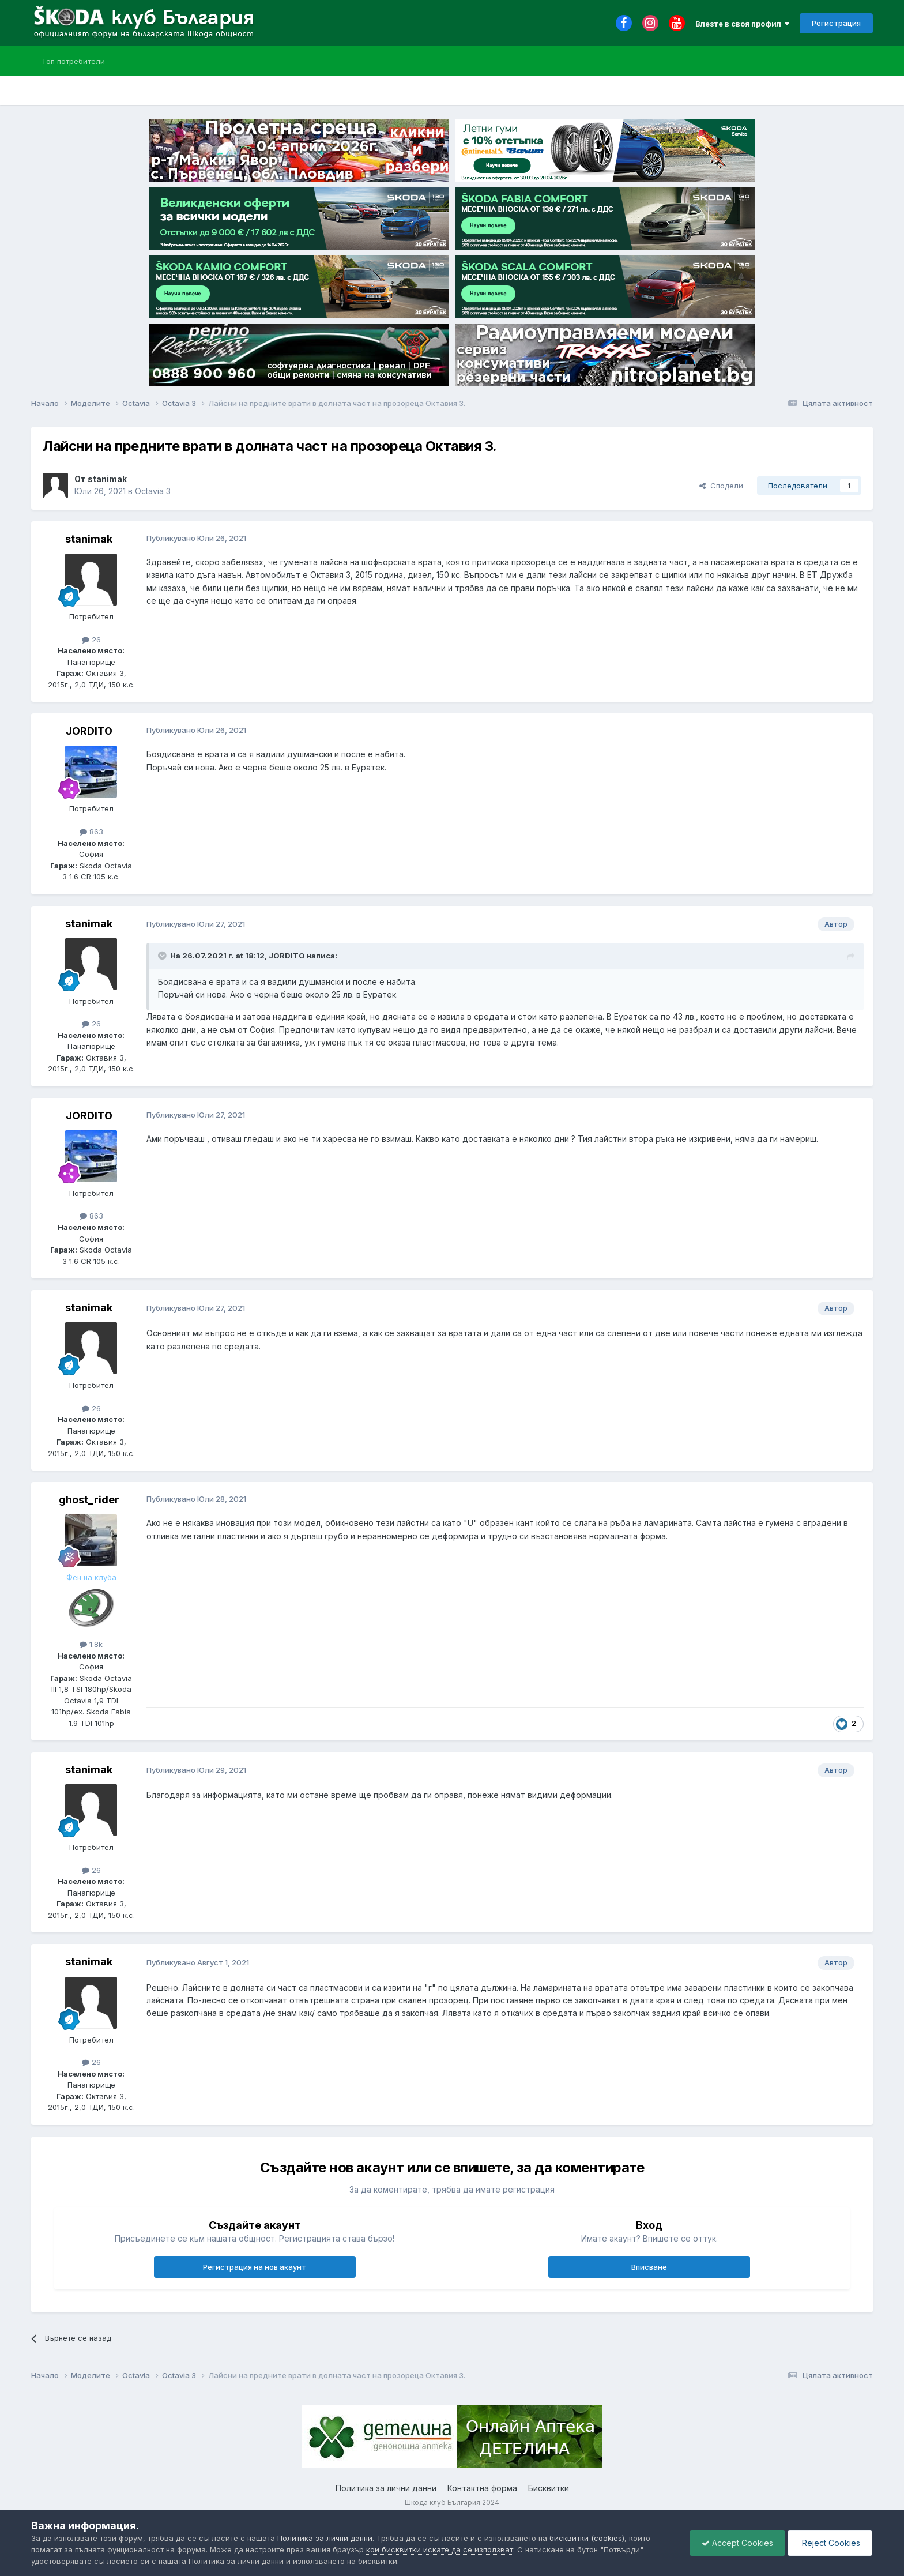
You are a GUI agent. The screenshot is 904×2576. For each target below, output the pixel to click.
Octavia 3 (153, 491)
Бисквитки (548, 2488)
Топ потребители (73, 61)
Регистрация (836, 23)
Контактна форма (482, 2488)
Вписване (649, 2267)
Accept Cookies (737, 2543)
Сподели (721, 485)
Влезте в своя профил (742, 23)
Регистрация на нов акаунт (254, 2267)
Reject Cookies (830, 2543)
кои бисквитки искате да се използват (439, 2549)
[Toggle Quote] (163, 955)
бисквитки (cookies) (586, 2538)
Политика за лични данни (386, 2488)
